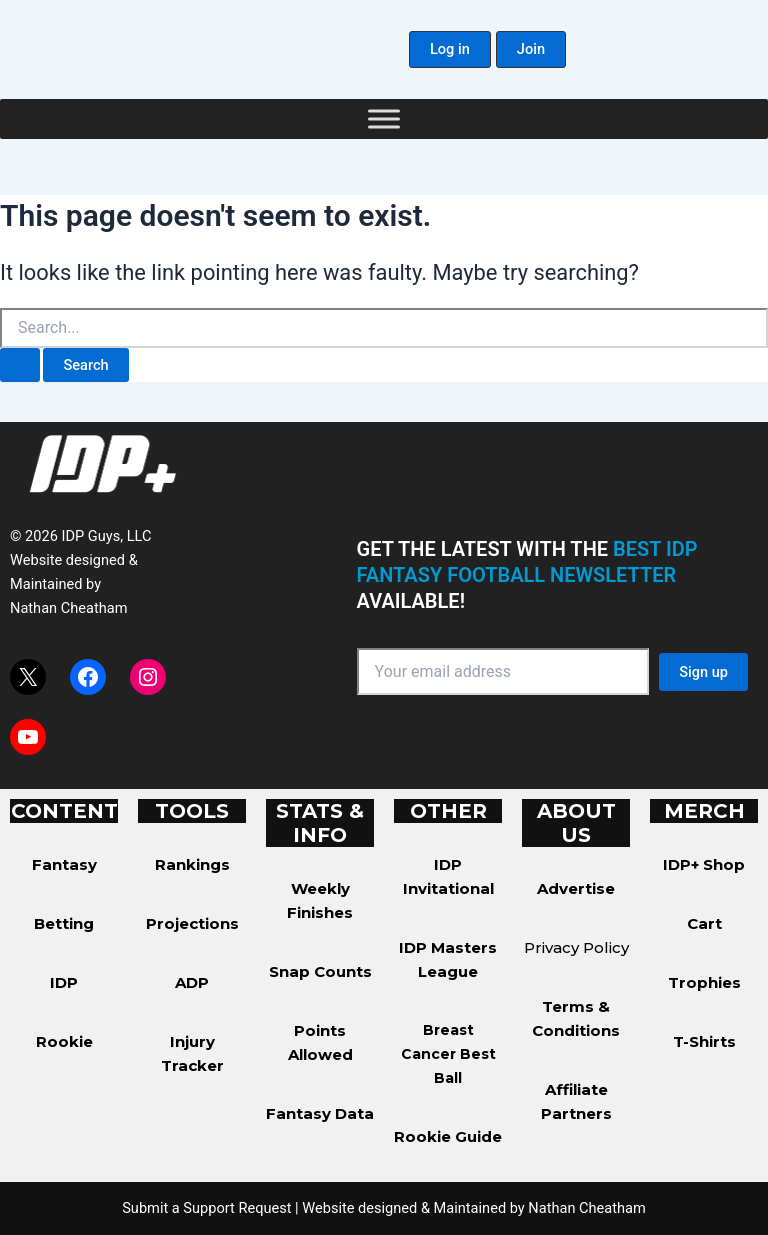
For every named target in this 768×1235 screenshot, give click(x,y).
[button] (450, 49)
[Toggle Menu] (384, 118)
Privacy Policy (576, 947)
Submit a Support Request (206, 1208)
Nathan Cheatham (68, 608)
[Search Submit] (20, 365)
